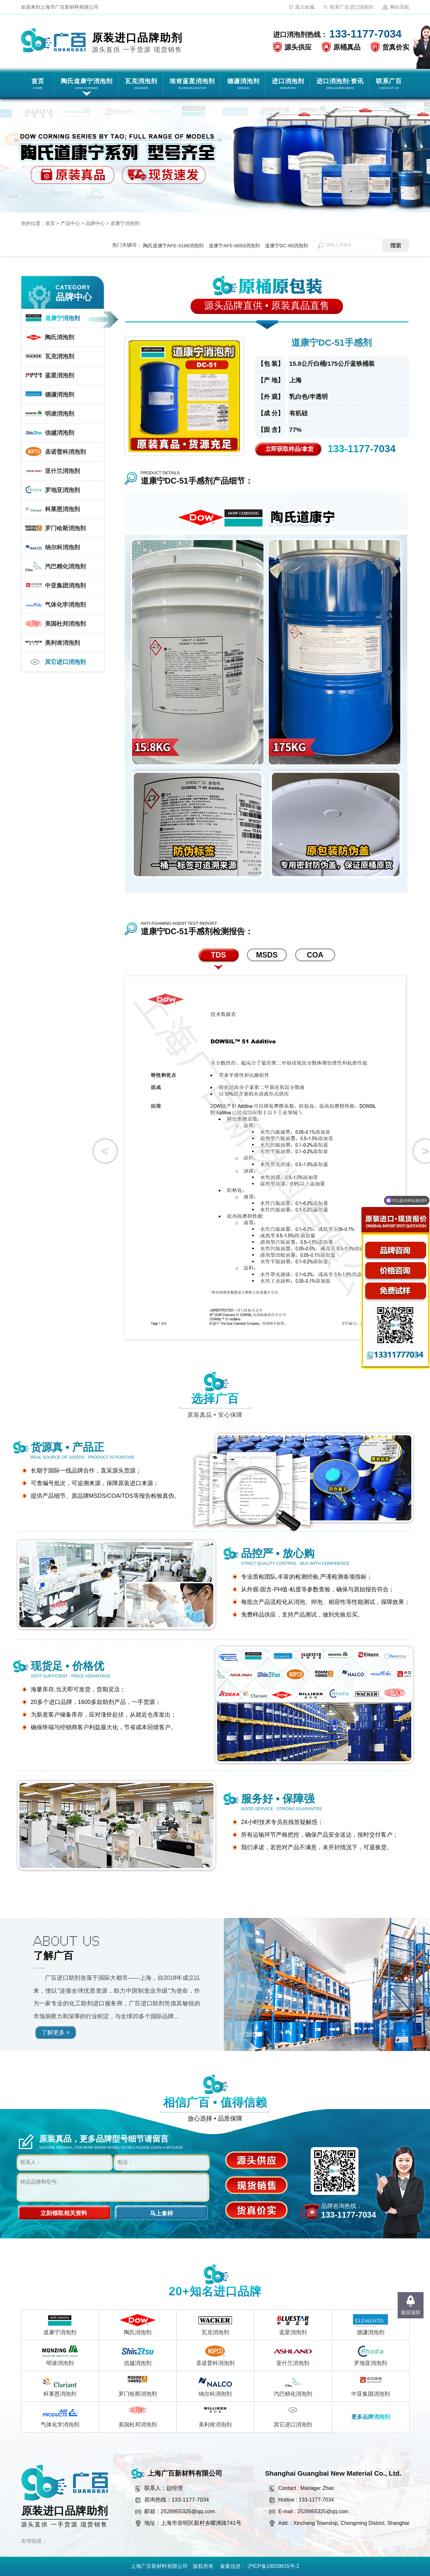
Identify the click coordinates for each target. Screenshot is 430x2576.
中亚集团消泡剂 (370, 2394)
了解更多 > (55, 2032)
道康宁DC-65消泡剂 (286, 245)
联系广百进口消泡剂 (351, 7)
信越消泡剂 (137, 2363)
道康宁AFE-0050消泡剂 (234, 245)
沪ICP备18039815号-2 (273, 2566)
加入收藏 (304, 7)
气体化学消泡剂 (60, 2425)
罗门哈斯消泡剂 (137, 2394)
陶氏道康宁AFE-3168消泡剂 (173, 245)
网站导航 (399, 7)
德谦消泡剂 (370, 2332)
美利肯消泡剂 (215, 2425)
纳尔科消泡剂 (215, 2394)
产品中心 (70, 223)
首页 (50, 223)
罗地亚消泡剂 (370, 2363)
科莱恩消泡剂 (59, 2394)
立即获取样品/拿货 (289, 449)
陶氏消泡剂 (137, 2332)
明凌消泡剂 (60, 2363)
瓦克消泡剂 (215, 2332)
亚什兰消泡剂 (292, 2363)
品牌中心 (95, 223)
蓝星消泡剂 (293, 2332)
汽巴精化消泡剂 (293, 2394)
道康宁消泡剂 (124, 223)
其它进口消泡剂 (293, 2425)
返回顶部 (410, 2312)
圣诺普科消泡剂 (215, 2363)
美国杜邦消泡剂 (137, 2425)
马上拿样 (161, 2213)
